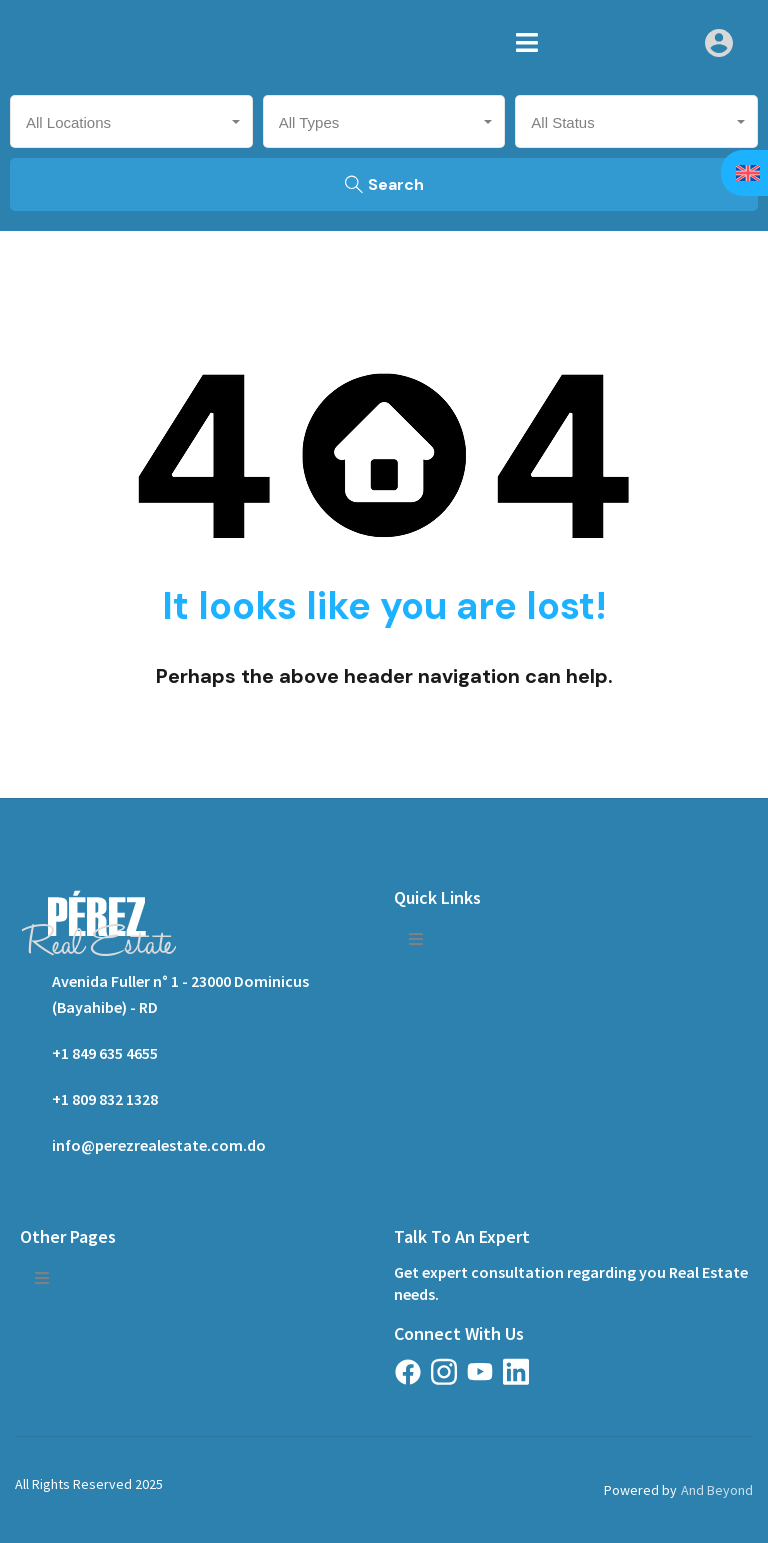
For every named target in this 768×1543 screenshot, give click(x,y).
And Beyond (717, 1490)
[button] (527, 42)
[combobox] (131, 121)
